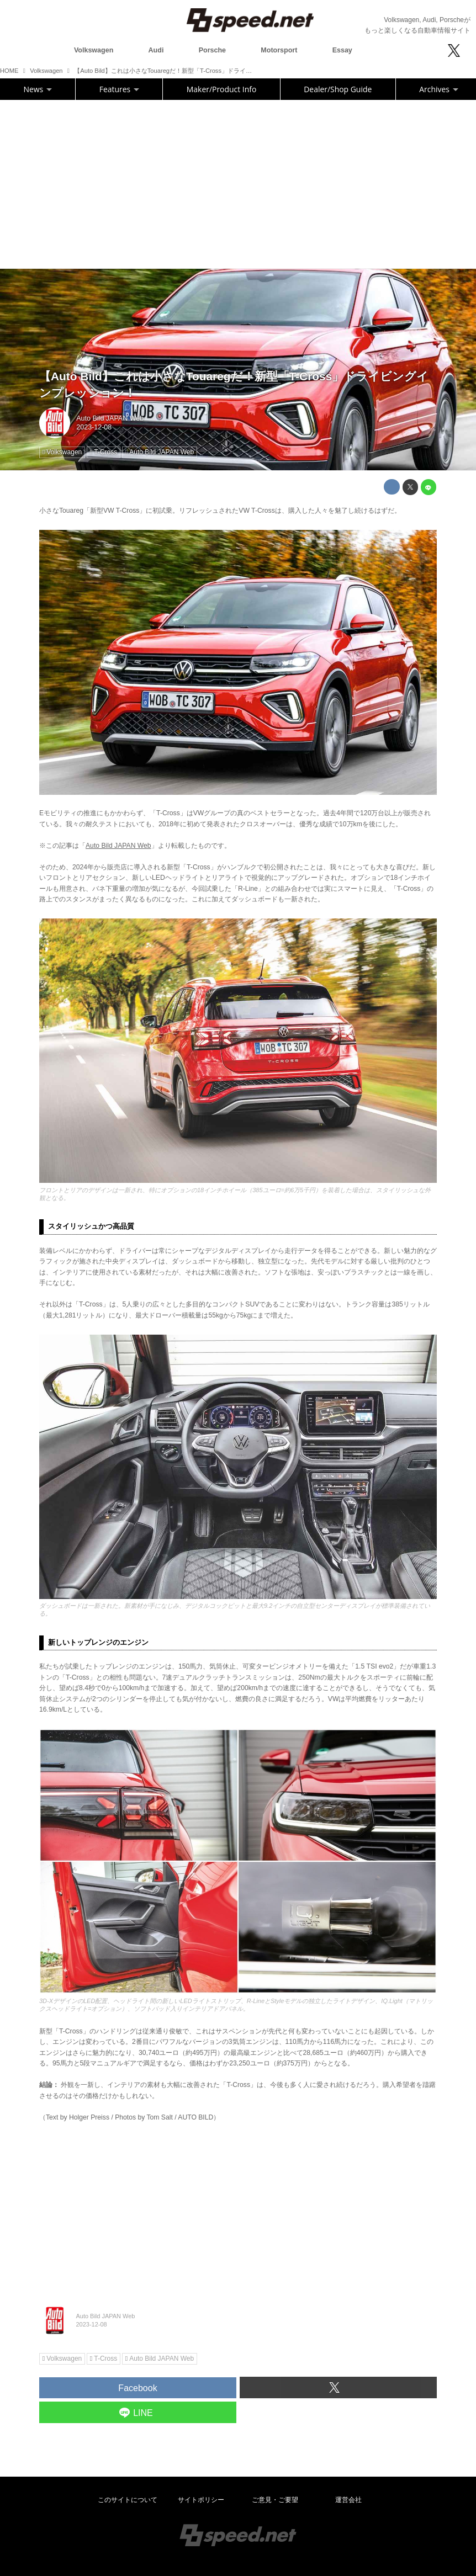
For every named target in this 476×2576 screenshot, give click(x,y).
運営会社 (348, 2500)
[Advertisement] (238, 182)
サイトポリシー (201, 2500)
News (38, 89)
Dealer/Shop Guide (338, 89)
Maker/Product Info (221, 89)
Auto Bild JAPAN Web (110, 418)
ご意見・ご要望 (275, 2500)
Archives (438, 89)
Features (119, 89)
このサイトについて (127, 2500)
